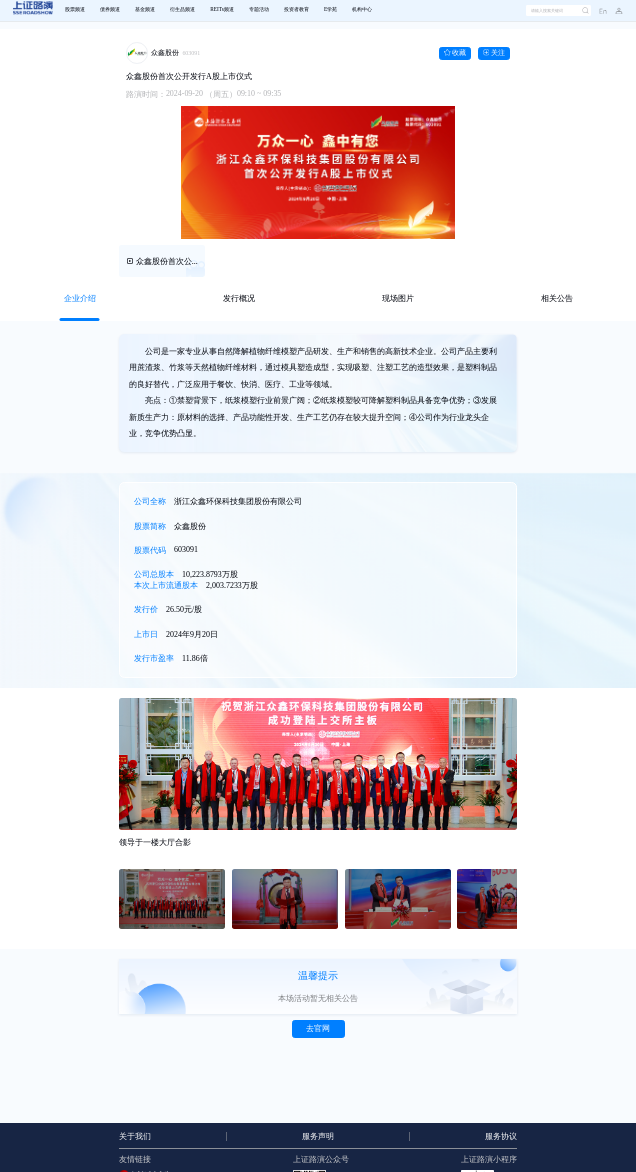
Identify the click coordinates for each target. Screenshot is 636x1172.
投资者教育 (296, 9)
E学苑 (330, 9)
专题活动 (259, 9)
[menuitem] (74, 10)
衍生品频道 (182, 9)
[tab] (79, 299)
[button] (615, 11)
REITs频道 (221, 9)
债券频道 (110, 9)
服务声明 (318, 1137)
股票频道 (75, 9)
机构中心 (362, 9)
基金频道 (145, 9)
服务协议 (501, 1137)
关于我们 (135, 1137)
